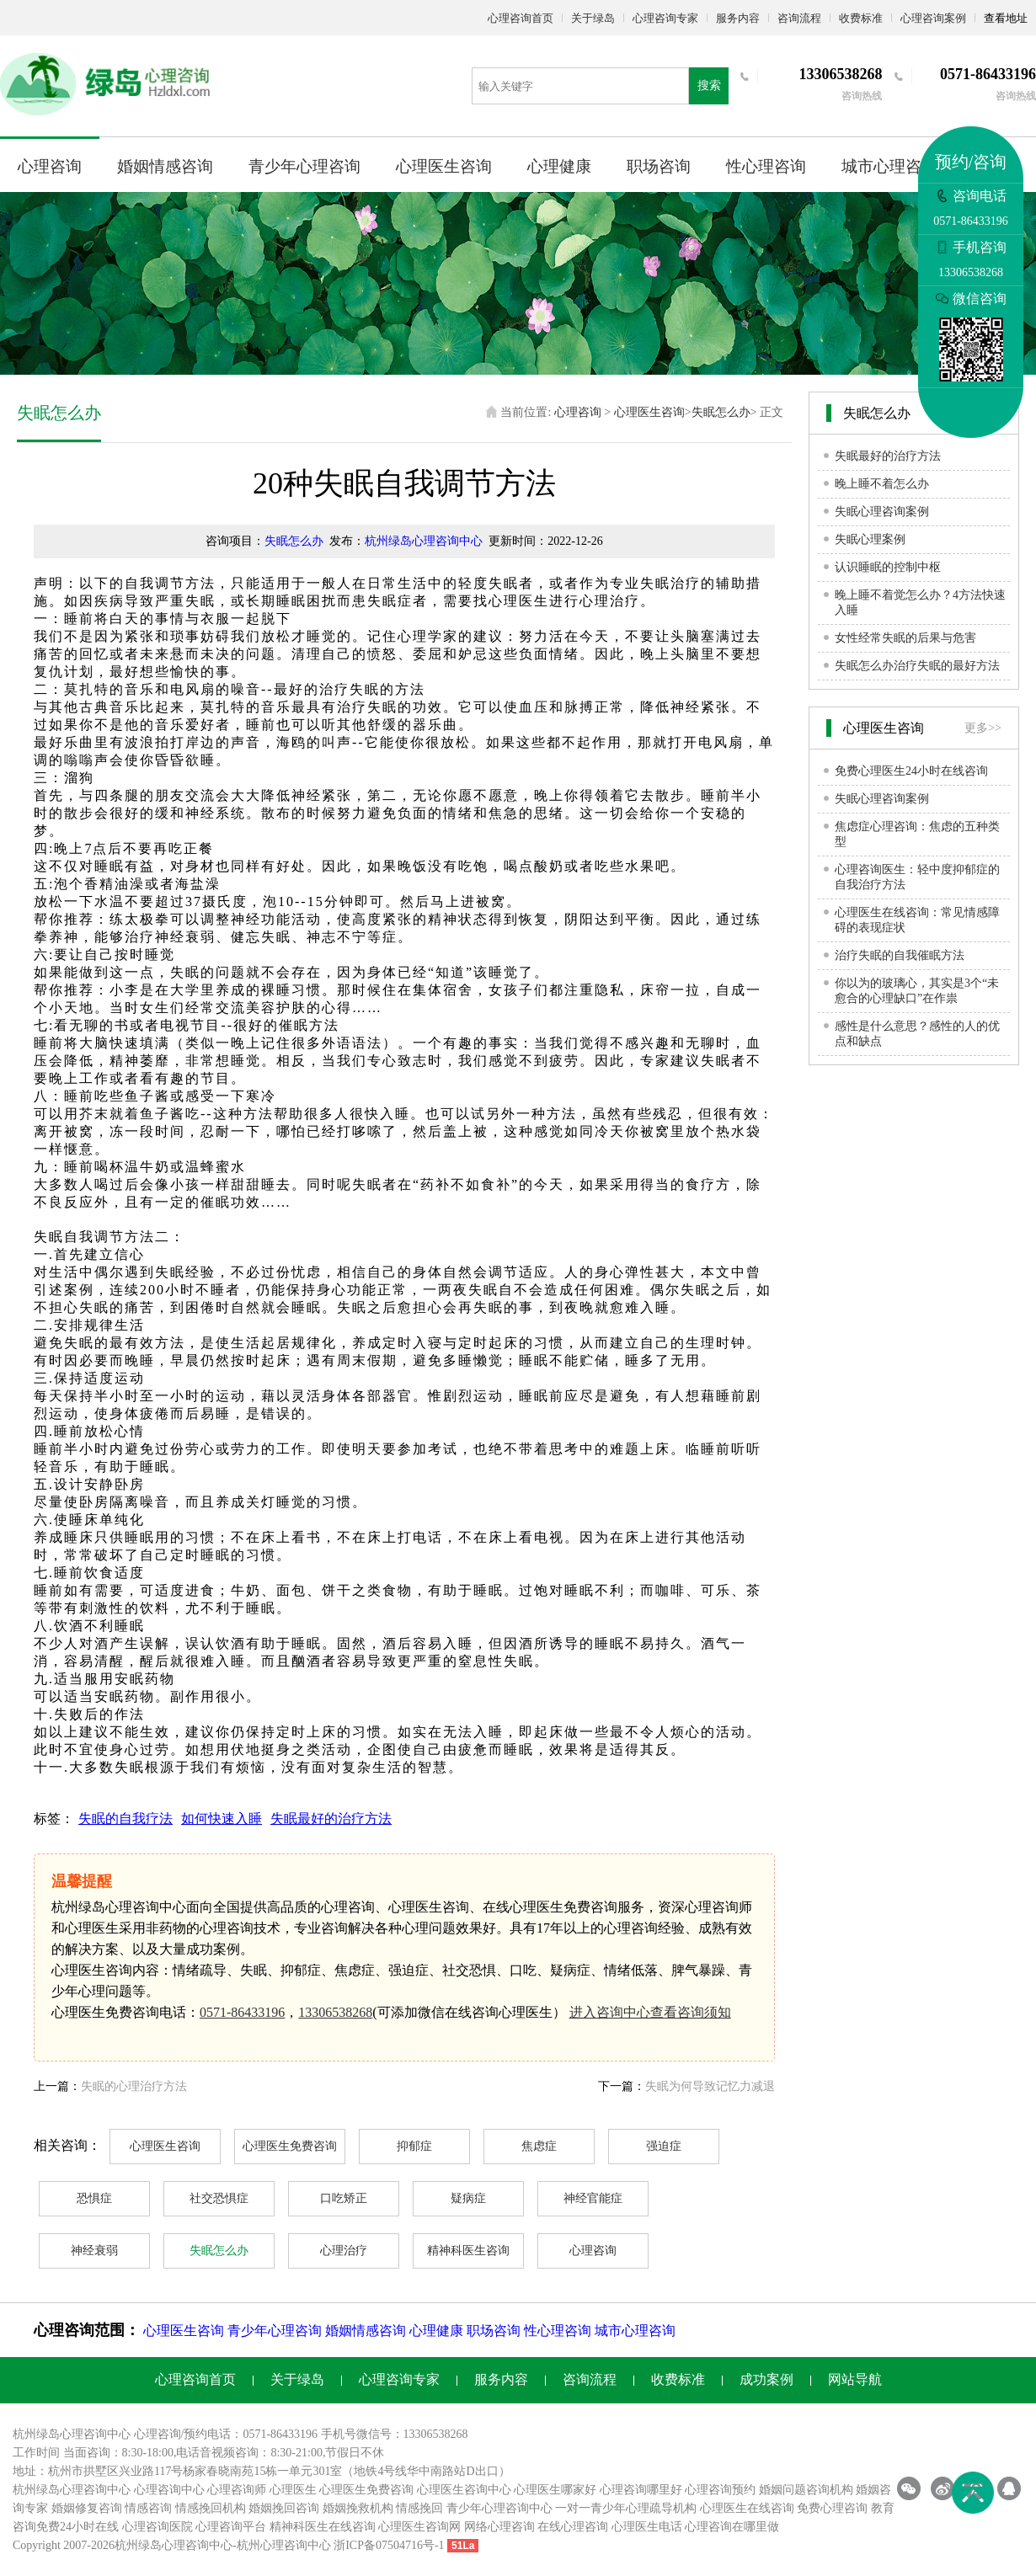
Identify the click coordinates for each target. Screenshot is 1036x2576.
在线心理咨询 (572, 2526)
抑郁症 (414, 2146)
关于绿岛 (593, 18)
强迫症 (663, 2146)
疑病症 (468, 2198)
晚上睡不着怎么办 (882, 483)
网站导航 (855, 2379)
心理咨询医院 (157, 2526)
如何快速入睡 (221, 1818)
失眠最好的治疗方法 (331, 1818)
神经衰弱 (94, 2250)
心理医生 (293, 2489)
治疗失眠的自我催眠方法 (899, 955)
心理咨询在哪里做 (732, 2526)
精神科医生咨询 (468, 2250)
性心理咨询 (766, 166)
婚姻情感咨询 (165, 166)
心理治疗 (343, 2250)
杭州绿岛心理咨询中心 (424, 541)
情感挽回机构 (210, 2508)
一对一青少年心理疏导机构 (626, 2508)
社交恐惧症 (219, 2198)
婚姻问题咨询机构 (806, 2489)
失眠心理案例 (870, 539)
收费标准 (861, 18)
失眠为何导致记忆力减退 (710, 2086)
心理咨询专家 (665, 18)
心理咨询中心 (169, 2489)
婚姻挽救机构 (358, 2508)
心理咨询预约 (720, 2489)
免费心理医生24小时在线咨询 (911, 771)
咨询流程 (799, 18)
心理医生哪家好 (555, 2489)
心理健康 (559, 166)
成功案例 (766, 2379)
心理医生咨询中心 (464, 2489)
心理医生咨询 (444, 166)
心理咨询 (50, 166)
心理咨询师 (236, 2489)
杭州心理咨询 (272, 2545)
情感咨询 (148, 2508)
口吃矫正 (343, 2198)
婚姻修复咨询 (86, 2508)
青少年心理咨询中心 (499, 2508)
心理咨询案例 (933, 18)
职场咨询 (659, 166)
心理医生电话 (646, 2526)
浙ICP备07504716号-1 (389, 2545)
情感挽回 (419, 2508)
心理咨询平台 (230, 2526)
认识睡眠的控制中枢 (888, 567)
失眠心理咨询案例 (882, 511)
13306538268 (335, 2012)
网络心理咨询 (499, 2526)
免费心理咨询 (832, 2508)
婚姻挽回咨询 (283, 2508)
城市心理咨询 (889, 166)
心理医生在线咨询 (747, 2508)
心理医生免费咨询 (290, 2146)
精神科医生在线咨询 (323, 2526)
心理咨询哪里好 (641, 2489)
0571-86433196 (242, 2012)
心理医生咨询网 (419, 2526)
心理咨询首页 (520, 18)
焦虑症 (539, 2146)
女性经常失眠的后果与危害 (905, 638)
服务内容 (738, 18)
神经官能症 (592, 2198)
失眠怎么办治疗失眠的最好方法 (917, 665)
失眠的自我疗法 (125, 1818)
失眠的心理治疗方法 (134, 2086)
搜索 (709, 85)
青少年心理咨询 (304, 166)
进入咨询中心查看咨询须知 (650, 2012)
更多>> (982, 728)
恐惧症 (94, 2198)
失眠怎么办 (721, 412)
